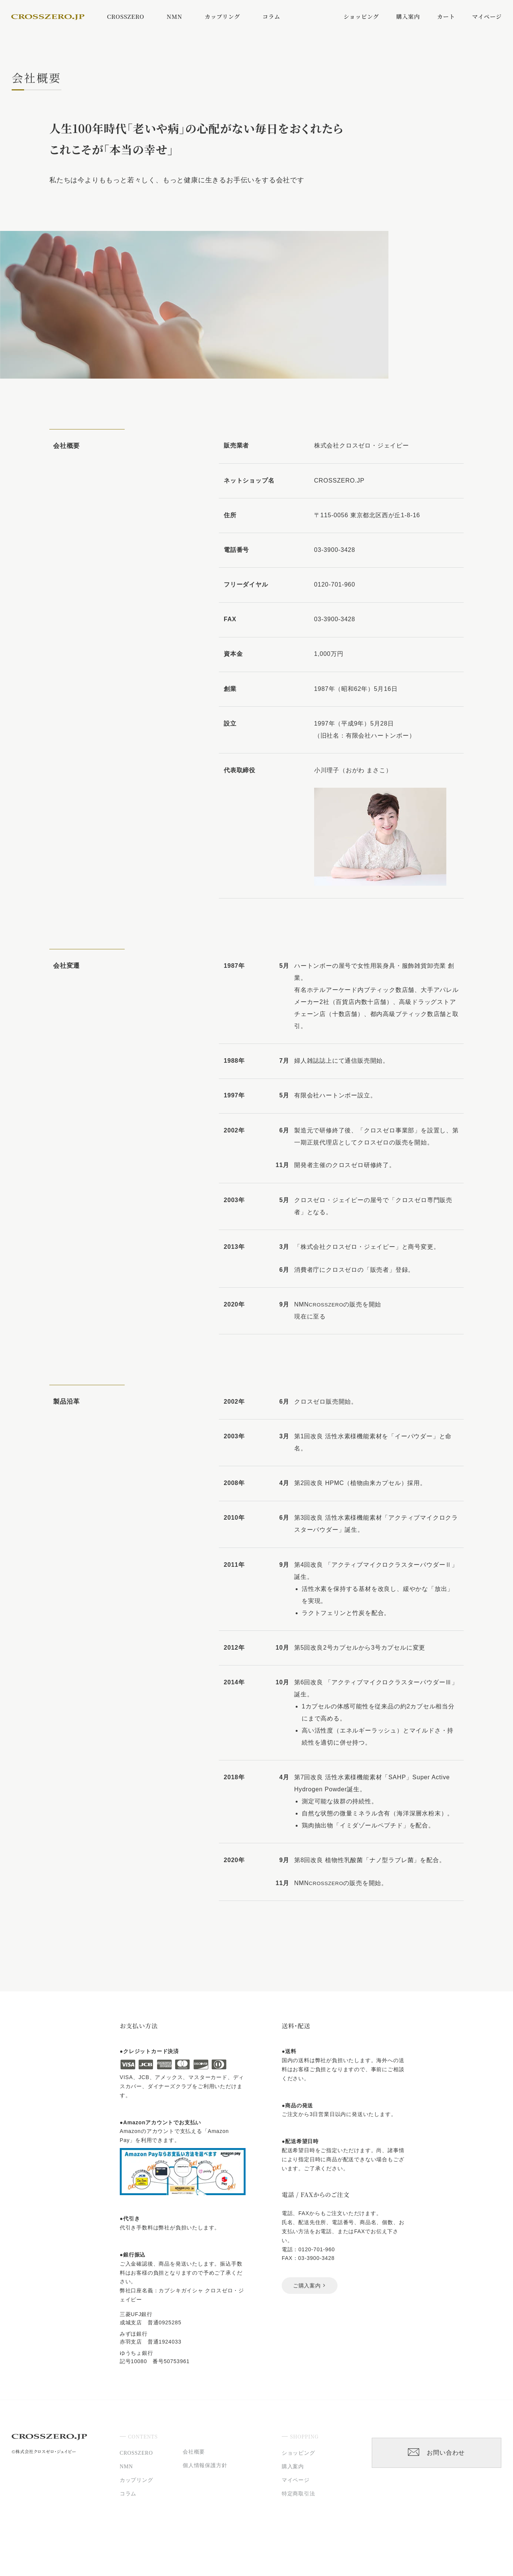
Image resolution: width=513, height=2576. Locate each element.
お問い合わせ (436, 2452)
